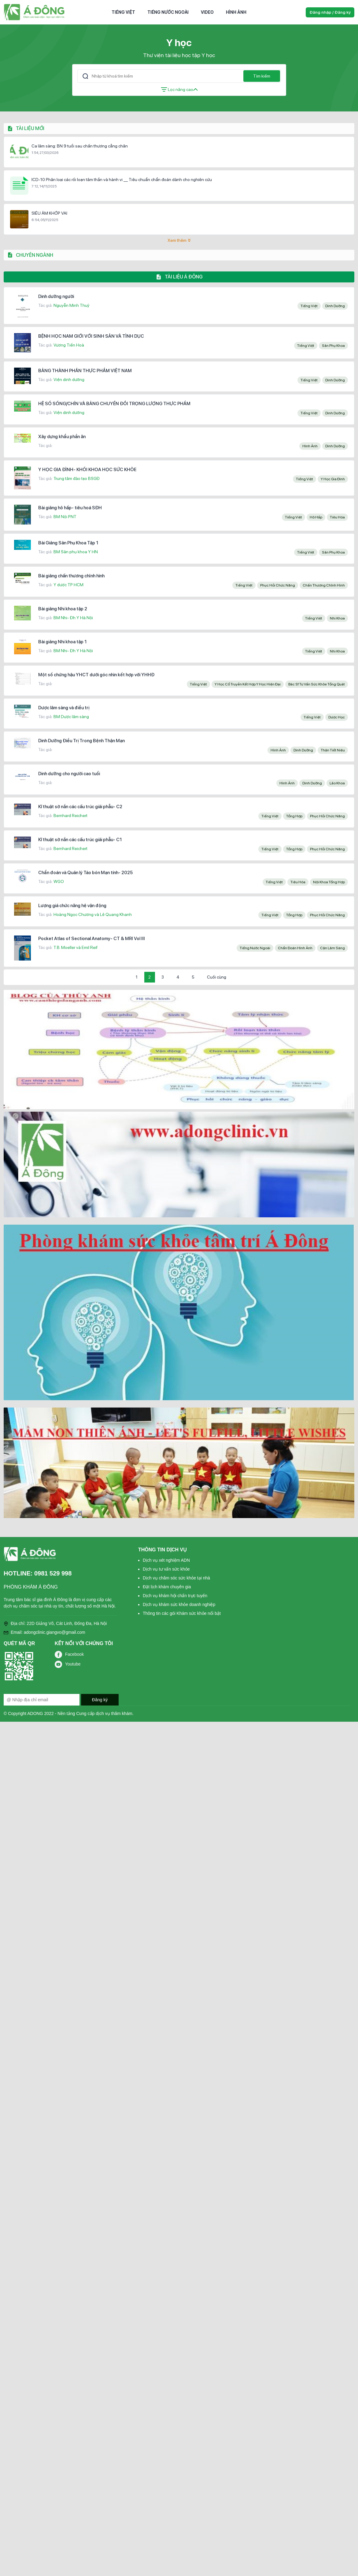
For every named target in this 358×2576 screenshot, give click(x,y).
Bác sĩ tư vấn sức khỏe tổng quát (316, 684)
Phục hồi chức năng (277, 585)
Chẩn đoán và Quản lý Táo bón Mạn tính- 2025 (85, 872)
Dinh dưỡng (335, 306)
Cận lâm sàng (332, 948)
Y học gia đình (333, 479)
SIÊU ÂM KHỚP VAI (49, 213)
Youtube (73, 1664)
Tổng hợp (294, 816)
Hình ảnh (236, 12)
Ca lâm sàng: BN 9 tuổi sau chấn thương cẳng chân (79, 146)
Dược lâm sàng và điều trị (63, 707)
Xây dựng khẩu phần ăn (62, 436)
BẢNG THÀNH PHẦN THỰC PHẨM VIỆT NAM (85, 370)
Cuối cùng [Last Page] (216, 977)
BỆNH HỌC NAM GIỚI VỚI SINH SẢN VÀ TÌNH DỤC (91, 336)
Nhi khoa (337, 618)
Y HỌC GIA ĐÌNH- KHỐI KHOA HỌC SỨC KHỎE (87, 469)
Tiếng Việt (123, 12)
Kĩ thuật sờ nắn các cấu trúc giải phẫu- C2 (80, 806)
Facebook (74, 1654)
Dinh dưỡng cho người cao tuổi (69, 773)
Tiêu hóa (337, 517)
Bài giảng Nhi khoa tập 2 (62, 609)
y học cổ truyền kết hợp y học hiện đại (248, 684)
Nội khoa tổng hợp (329, 882)
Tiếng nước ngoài (168, 12)
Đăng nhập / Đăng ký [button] (330, 12)
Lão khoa (337, 783)
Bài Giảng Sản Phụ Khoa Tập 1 (68, 543)
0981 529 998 (53, 1573)
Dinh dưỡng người (56, 296)
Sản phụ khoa (333, 345)
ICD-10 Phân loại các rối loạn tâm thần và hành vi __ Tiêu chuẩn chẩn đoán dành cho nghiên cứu (121, 179)
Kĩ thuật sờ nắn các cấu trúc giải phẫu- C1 (80, 839)
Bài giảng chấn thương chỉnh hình (71, 576)
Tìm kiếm (261, 76)
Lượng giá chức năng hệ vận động (72, 905)
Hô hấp (316, 517)
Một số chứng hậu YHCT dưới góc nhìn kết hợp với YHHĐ (96, 675)
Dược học (336, 717)
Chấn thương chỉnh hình (324, 585)
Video (207, 12)
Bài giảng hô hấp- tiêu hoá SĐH (70, 507)
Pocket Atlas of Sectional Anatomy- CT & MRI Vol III (91, 938)
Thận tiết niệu (333, 750)
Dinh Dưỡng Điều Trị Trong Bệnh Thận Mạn (81, 740)
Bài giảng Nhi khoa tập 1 (62, 642)
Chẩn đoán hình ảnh (295, 948)
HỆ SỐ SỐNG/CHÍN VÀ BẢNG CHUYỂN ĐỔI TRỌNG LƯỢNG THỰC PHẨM (114, 403)
